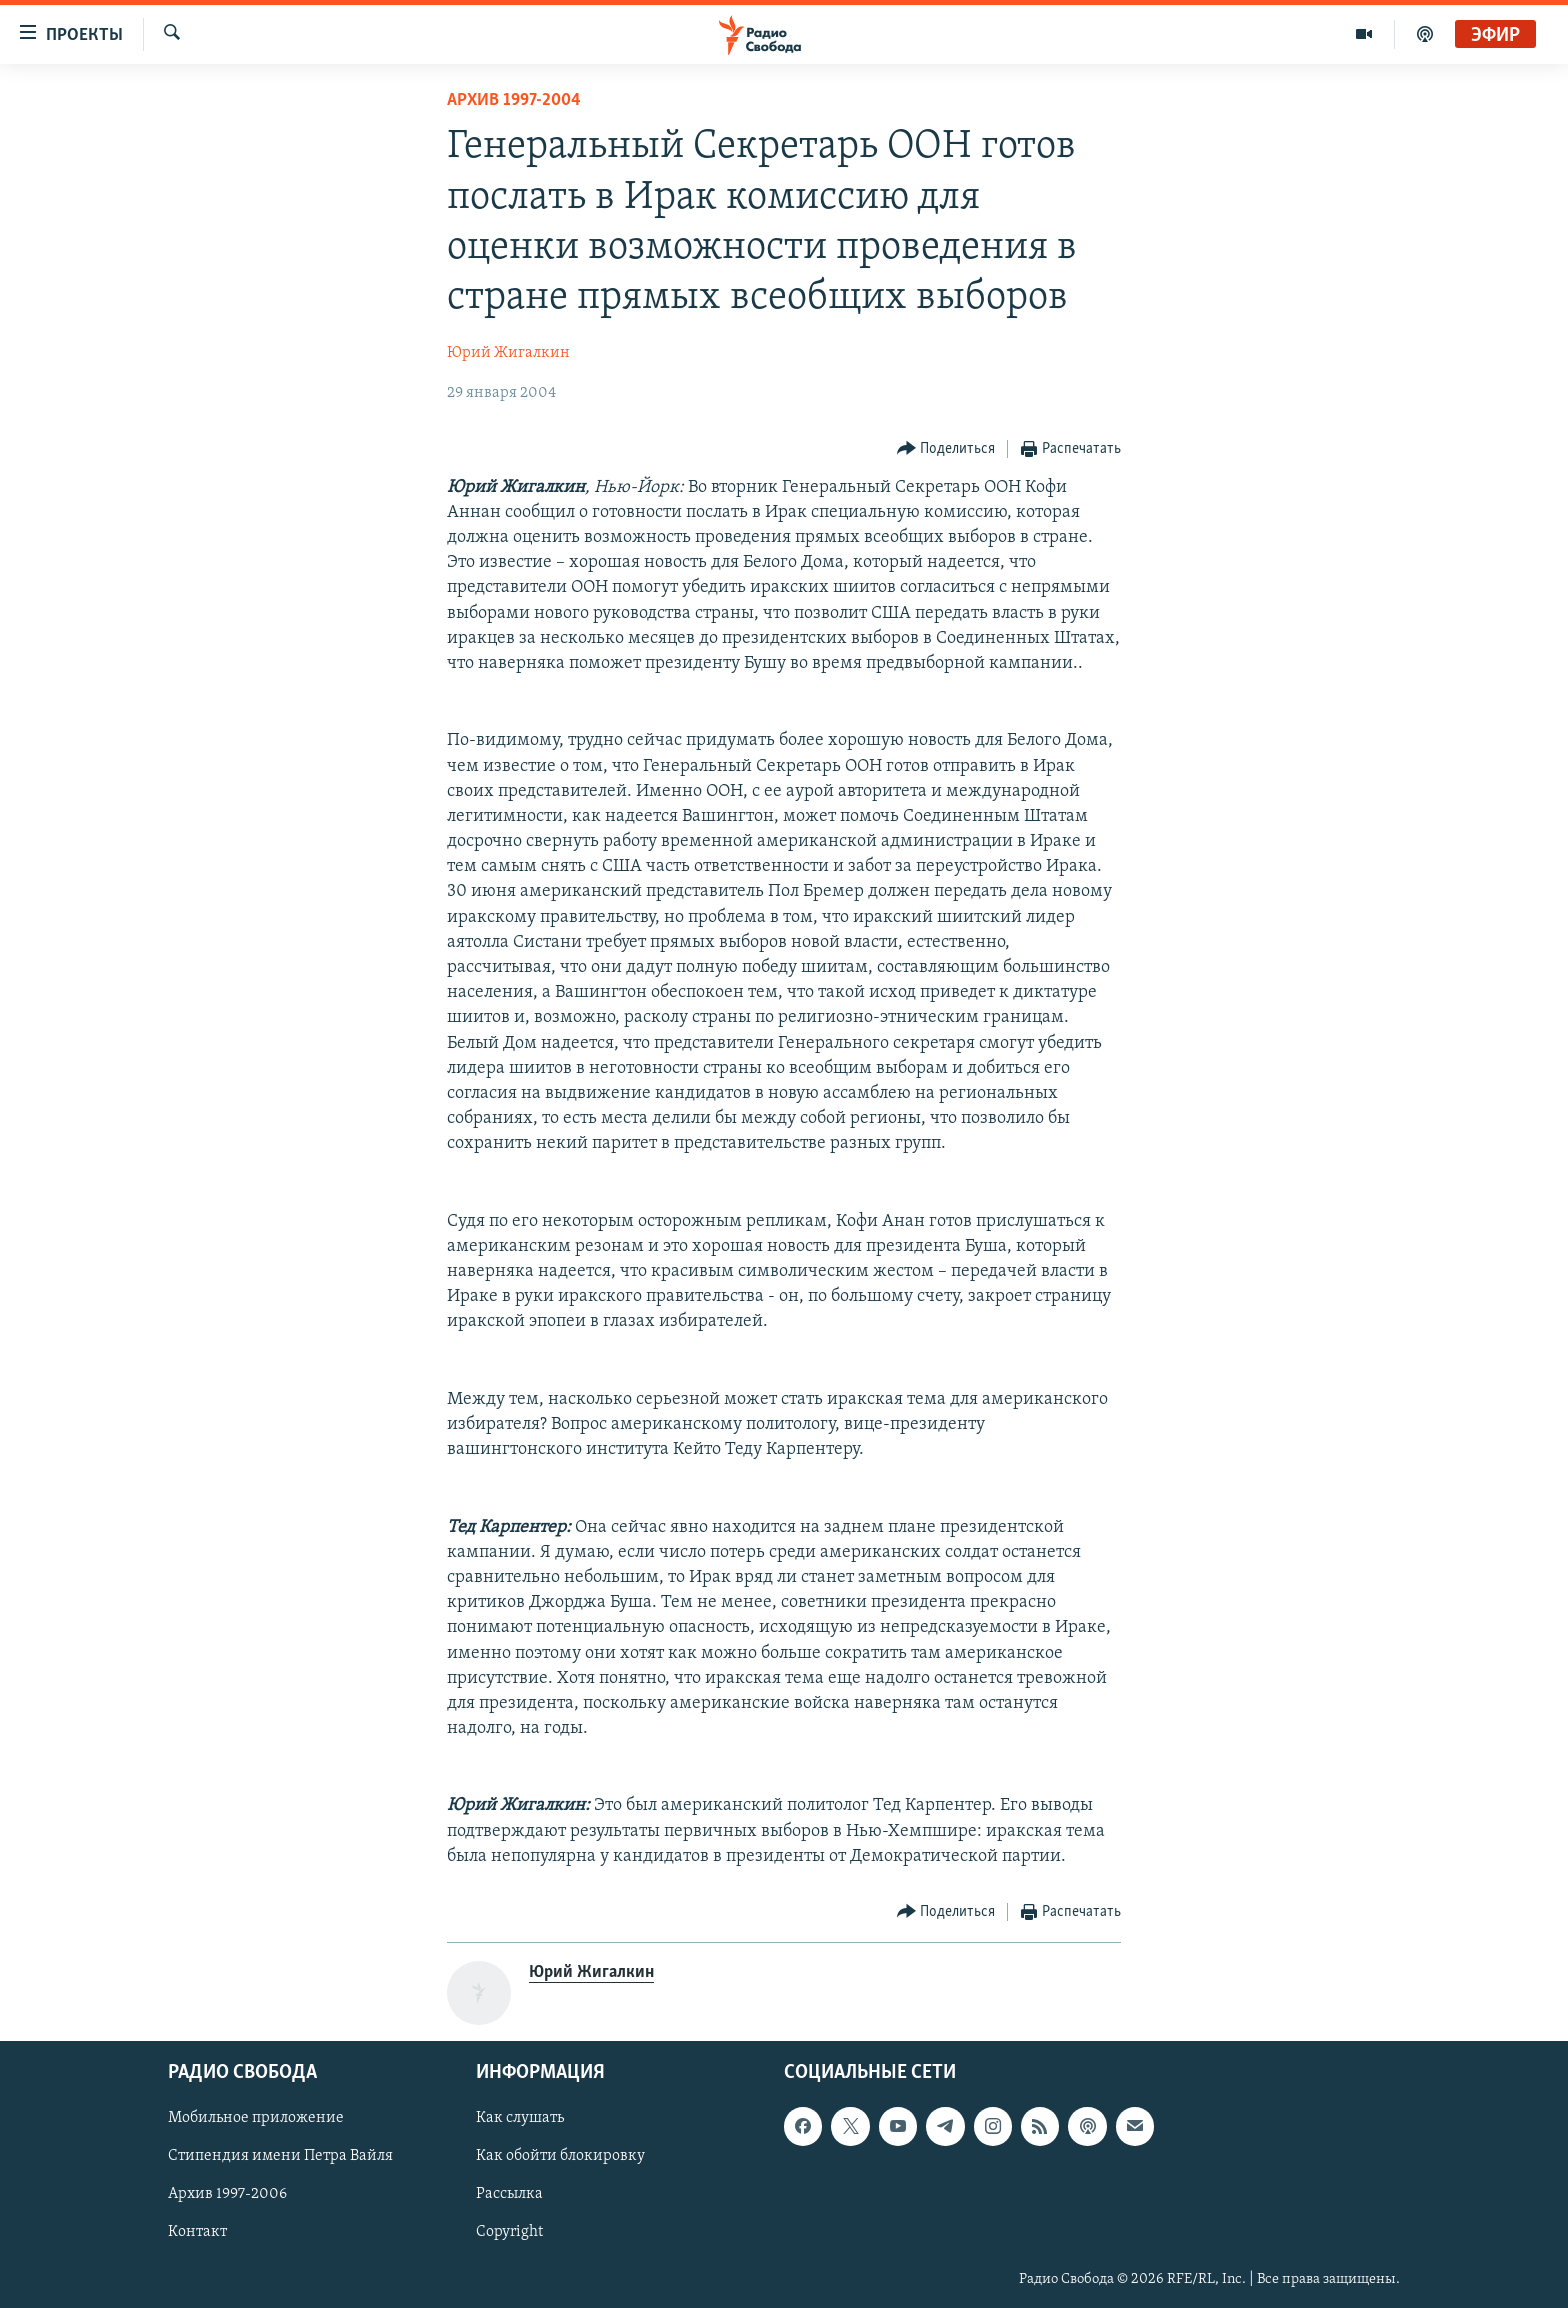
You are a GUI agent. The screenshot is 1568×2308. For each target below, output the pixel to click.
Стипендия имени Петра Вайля (280, 2157)
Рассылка (509, 2195)
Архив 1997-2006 (227, 2195)
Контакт (197, 2233)
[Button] (946, 449)
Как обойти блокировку (560, 2157)
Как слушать (520, 2118)
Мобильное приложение (256, 2118)
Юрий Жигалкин (508, 353)
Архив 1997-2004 (514, 100)
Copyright (509, 2233)
